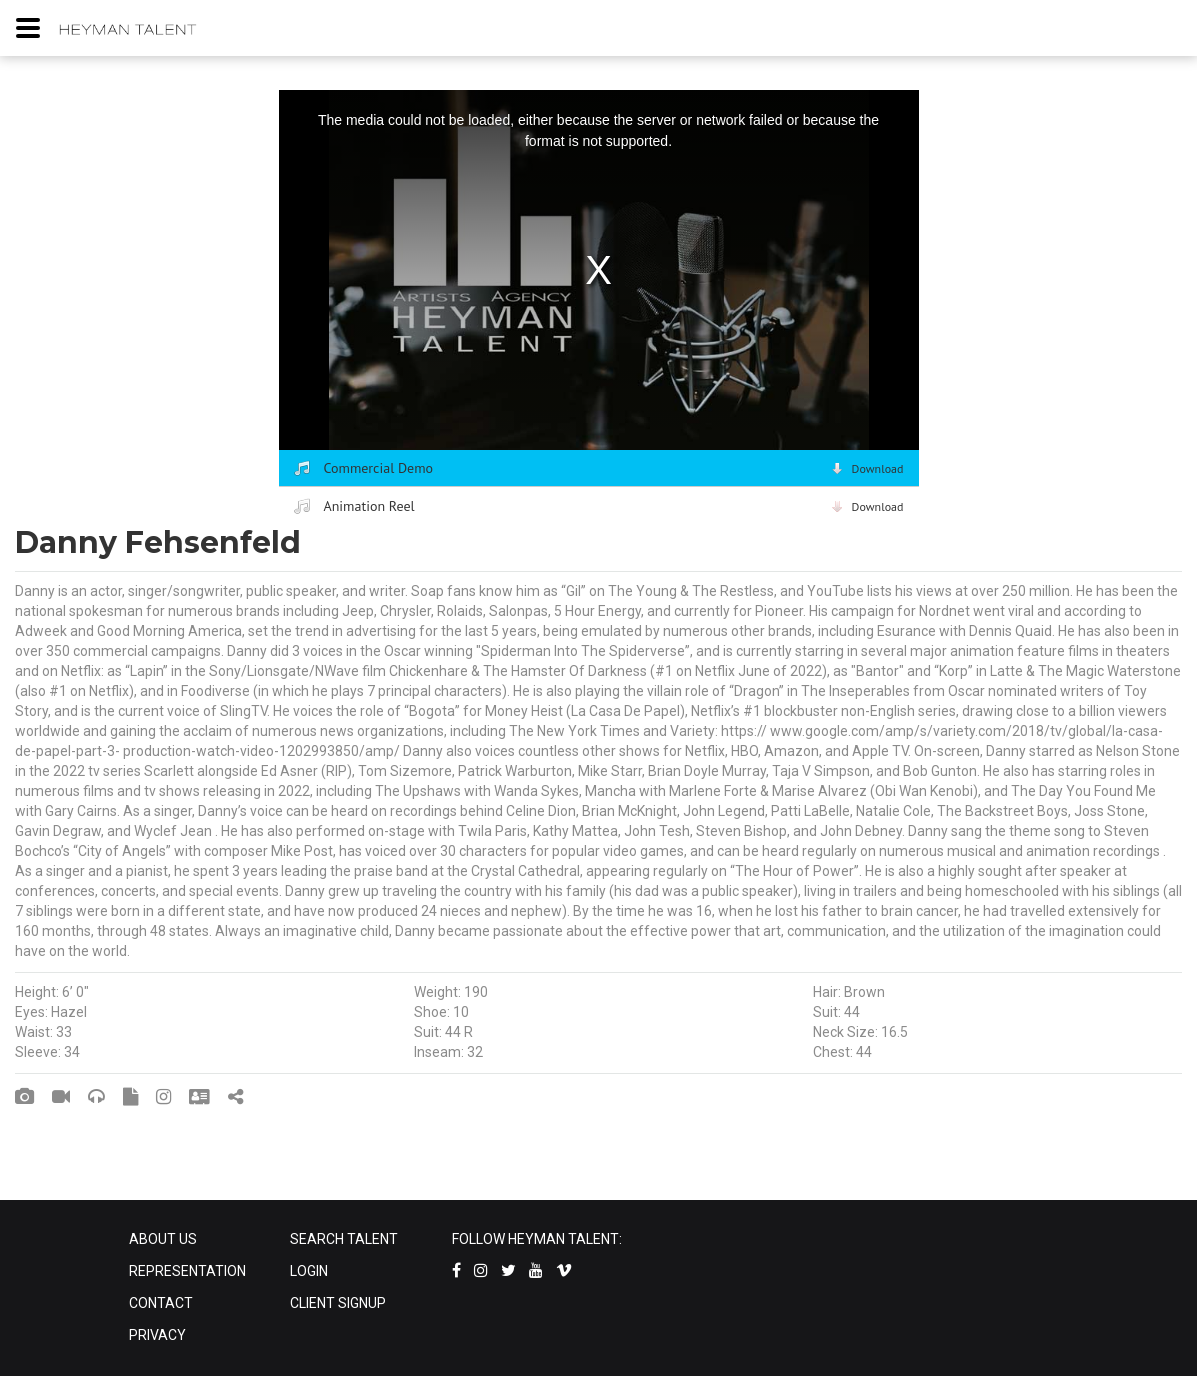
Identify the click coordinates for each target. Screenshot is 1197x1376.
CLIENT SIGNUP (338, 1303)
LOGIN (309, 1271)
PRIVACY (157, 1335)
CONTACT (161, 1303)
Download (878, 468)
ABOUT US (163, 1239)
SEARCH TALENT (344, 1239)
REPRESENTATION (187, 1271)
